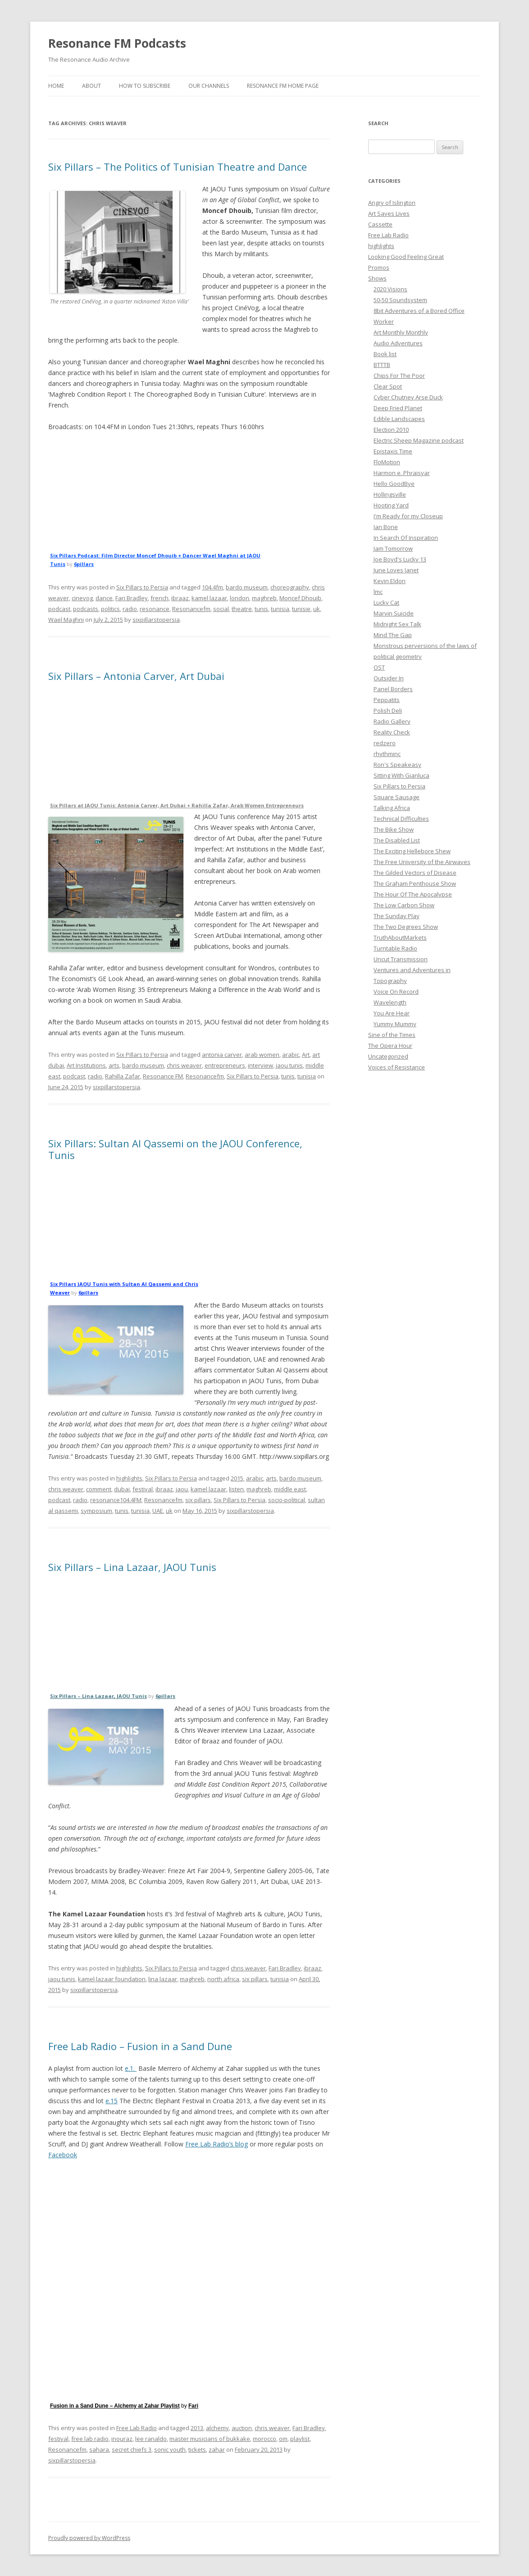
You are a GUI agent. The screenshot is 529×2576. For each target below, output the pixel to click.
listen (236, 1489)
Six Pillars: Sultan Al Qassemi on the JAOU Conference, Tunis (175, 1149)
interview (260, 1065)
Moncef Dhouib (300, 598)
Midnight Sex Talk (397, 624)
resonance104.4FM (115, 1500)
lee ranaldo (151, 2439)
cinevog (82, 598)
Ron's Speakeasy (397, 765)
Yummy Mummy (395, 1024)
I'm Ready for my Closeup (408, 516)
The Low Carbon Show (404, 905)
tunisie (301, 609)
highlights (129, 1478)
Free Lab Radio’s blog (216, 2144)
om (283, 2439)
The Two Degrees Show (406, 927)
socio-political (286, 1500)
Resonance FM (163, 1076)
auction (242, 2428)
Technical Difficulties (401, 819)
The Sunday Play (397, 916)
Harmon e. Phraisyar (402, 473)
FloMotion (387, 462)
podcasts (85, 609)
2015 (237, 1478)
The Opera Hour (390, 1045)
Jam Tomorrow (393, 548)
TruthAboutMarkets (400, 937)
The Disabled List (397, 840)
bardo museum (247, 587)
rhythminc (387, 754)
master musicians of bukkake (209, 2439)
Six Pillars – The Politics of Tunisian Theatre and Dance (177, 166)
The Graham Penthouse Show (415, 883)
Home (56, 86)
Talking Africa (392, 808)
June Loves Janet (396, 570)
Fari (193, 2406)
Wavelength (390, 1002)
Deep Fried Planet (398, 408)
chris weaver (184, 1065)
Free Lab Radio (136, 2428)
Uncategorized (388, 1056)
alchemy (217, 2428)
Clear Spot (388, 386)
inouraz (121, 2439)
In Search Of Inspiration (406, 538)
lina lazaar (162, 1979)
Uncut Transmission (401, 959)
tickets (197, 2449)
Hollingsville (390, 494)
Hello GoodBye (394, 484)
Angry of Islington (391, 203)
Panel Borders (393, 689)
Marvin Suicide (394, 613)
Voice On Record (396, 991)
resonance (154, 609)
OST (379, 667)
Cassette (380, 224)
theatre (242, 609)
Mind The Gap (393, 635)
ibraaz (180, 598)
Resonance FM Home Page (283, 86)
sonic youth (170, 2449)
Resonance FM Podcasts (117, 43)
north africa (223, 1979)
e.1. (131, 2068)
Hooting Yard (391, 505)
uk (316, 609)
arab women (262, 1054)
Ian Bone (386, 527)
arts (114, 1065)
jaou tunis (289, 1065)
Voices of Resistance (396, 1067)
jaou (182, 1489)
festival (142, 1489)
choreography (289, 587)
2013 (197, 2428)
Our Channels (208, 86)
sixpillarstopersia (156, 620)
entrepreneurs (225, 1065)
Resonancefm (191, 609)
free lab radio (90, 2439)
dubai (122, 1489)
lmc (378, 592)
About (91, 86)
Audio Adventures (398, 343)
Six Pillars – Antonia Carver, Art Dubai (136, 676)
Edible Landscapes (399, 419)
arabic (290, 1054)
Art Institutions (86, 1065)
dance (104, 598)
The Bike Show (394, 829)
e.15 (111, 2100)
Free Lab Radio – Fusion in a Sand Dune (140, 2046)
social (221, 609)
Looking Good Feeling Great (406, 257)
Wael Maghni (66, 620)
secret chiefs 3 (131, 2449)
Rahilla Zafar (122, 1076)
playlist (300, 2439)
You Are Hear (392, 1013)
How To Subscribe (144, 86)
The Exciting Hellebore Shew (412, 851)
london (239, 598)
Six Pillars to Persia (142, 587)
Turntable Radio (395, 948)
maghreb (264, 598)
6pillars (84, 564)
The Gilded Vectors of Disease (415, 873)
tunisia (280, 609)
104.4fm (212, 587)
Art (306, 1054)
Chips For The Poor (399, 375)
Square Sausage (397, 797)
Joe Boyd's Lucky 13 (400, 559)
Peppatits (387, 700)
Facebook (62, 2154)
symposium (96, 1511)
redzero (385, 743)
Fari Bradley (131, 598)
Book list (385, 354)
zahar (217, 2449)
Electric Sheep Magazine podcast (419, 440)
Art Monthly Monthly (401, 332)
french (159, 598)
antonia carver (222, 1054)
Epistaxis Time (393, 451)
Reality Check (392, 732)
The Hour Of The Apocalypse (413, 894)
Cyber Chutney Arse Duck (408, 397)
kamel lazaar (209, 598)
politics (110, 609)
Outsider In (389, 678)
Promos (378, 267)
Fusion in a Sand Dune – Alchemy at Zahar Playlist (115, 2406)
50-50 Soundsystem (400, 300)
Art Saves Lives (389, 213)
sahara (99, 2449)
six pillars (198, 1500)
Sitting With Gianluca (401, 775)
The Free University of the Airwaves (422, 862)
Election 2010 (391, 430)
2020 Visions (390, 289)
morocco (264, 2439)
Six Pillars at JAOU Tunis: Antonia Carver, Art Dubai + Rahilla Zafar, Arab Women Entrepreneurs (177, 805)
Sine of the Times (391, 1035)
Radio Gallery (392, 721)
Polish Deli (388, 710)
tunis (261, 609)
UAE (157, 1511)
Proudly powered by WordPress (89, 2538)
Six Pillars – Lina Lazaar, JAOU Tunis (132, 1567)
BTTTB (382, 365)
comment (98, 1489)
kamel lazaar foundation (112, 1979)
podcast (59, 609)
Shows (377, 278)
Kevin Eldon (390, 581)
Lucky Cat (386, 602)
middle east (290, 1489)
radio (130, 609)
